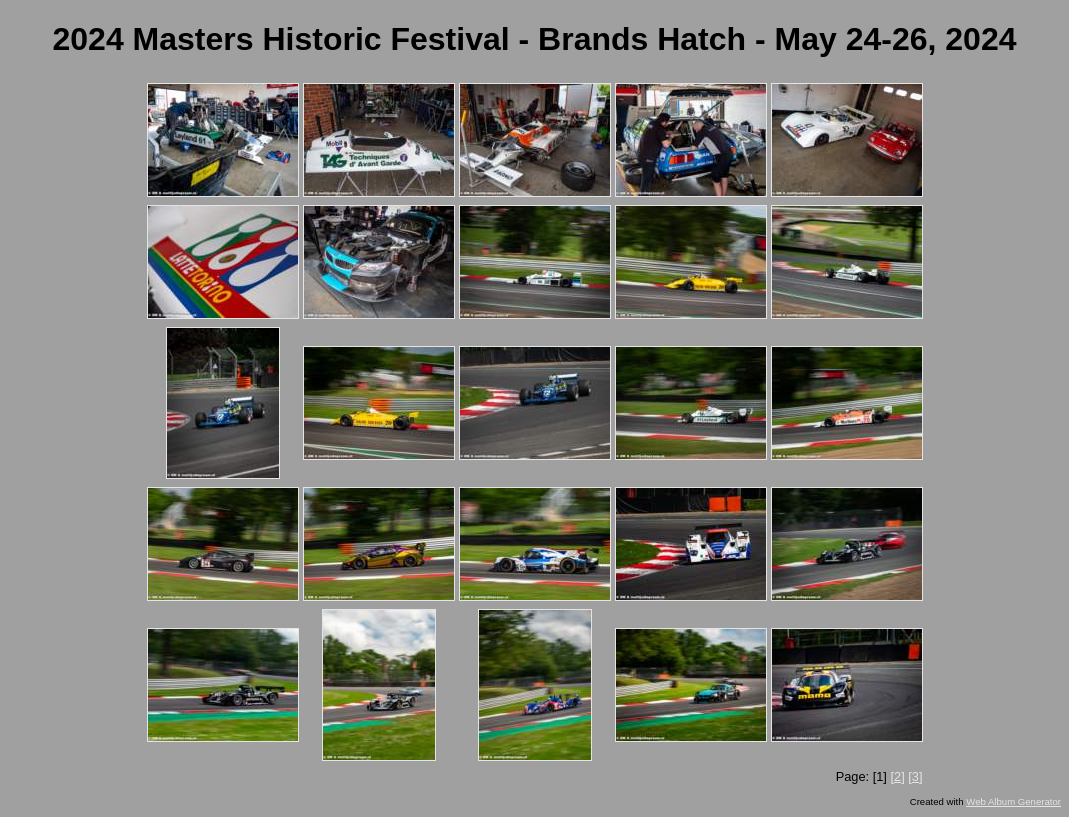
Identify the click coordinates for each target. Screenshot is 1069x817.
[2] (897, 776)
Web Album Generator (1013, 801)
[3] (915, 776)
